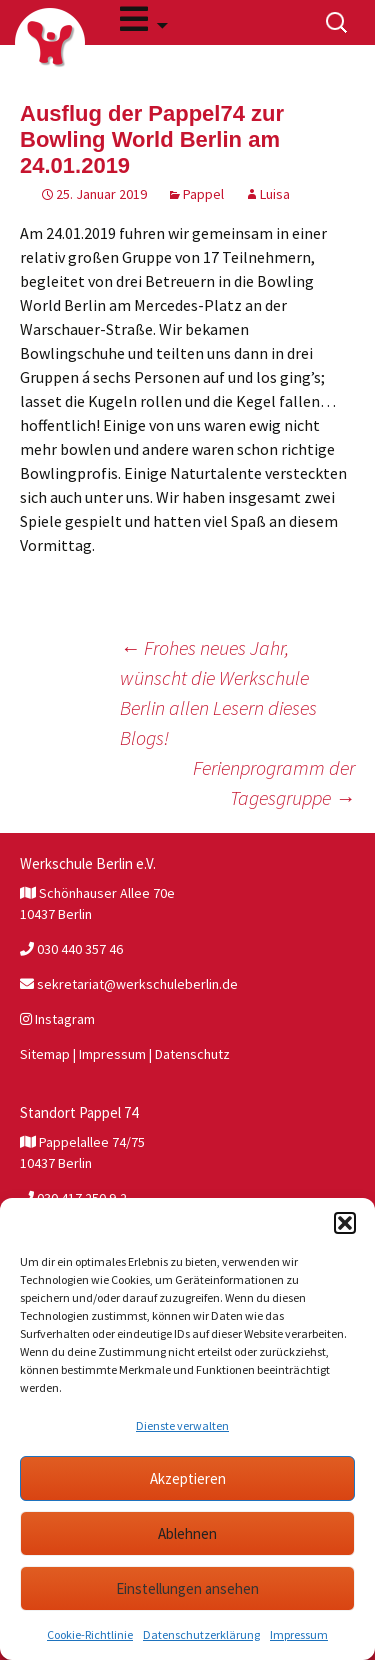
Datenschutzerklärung (201, 1634)
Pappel (203, 194)
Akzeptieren (188, 1478)
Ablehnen (187, 1533)
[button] (345, 1223)
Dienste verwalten (182, 1425)
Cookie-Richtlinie (90, 1634)
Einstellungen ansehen (187, 1588)
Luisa (275, 194)
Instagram (57, 1019)
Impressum (299, 1634)
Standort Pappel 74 (79, 1112)
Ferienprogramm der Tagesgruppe (274, 782)
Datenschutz (192, 1054)
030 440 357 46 (71, 949)
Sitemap (45, 1054)
